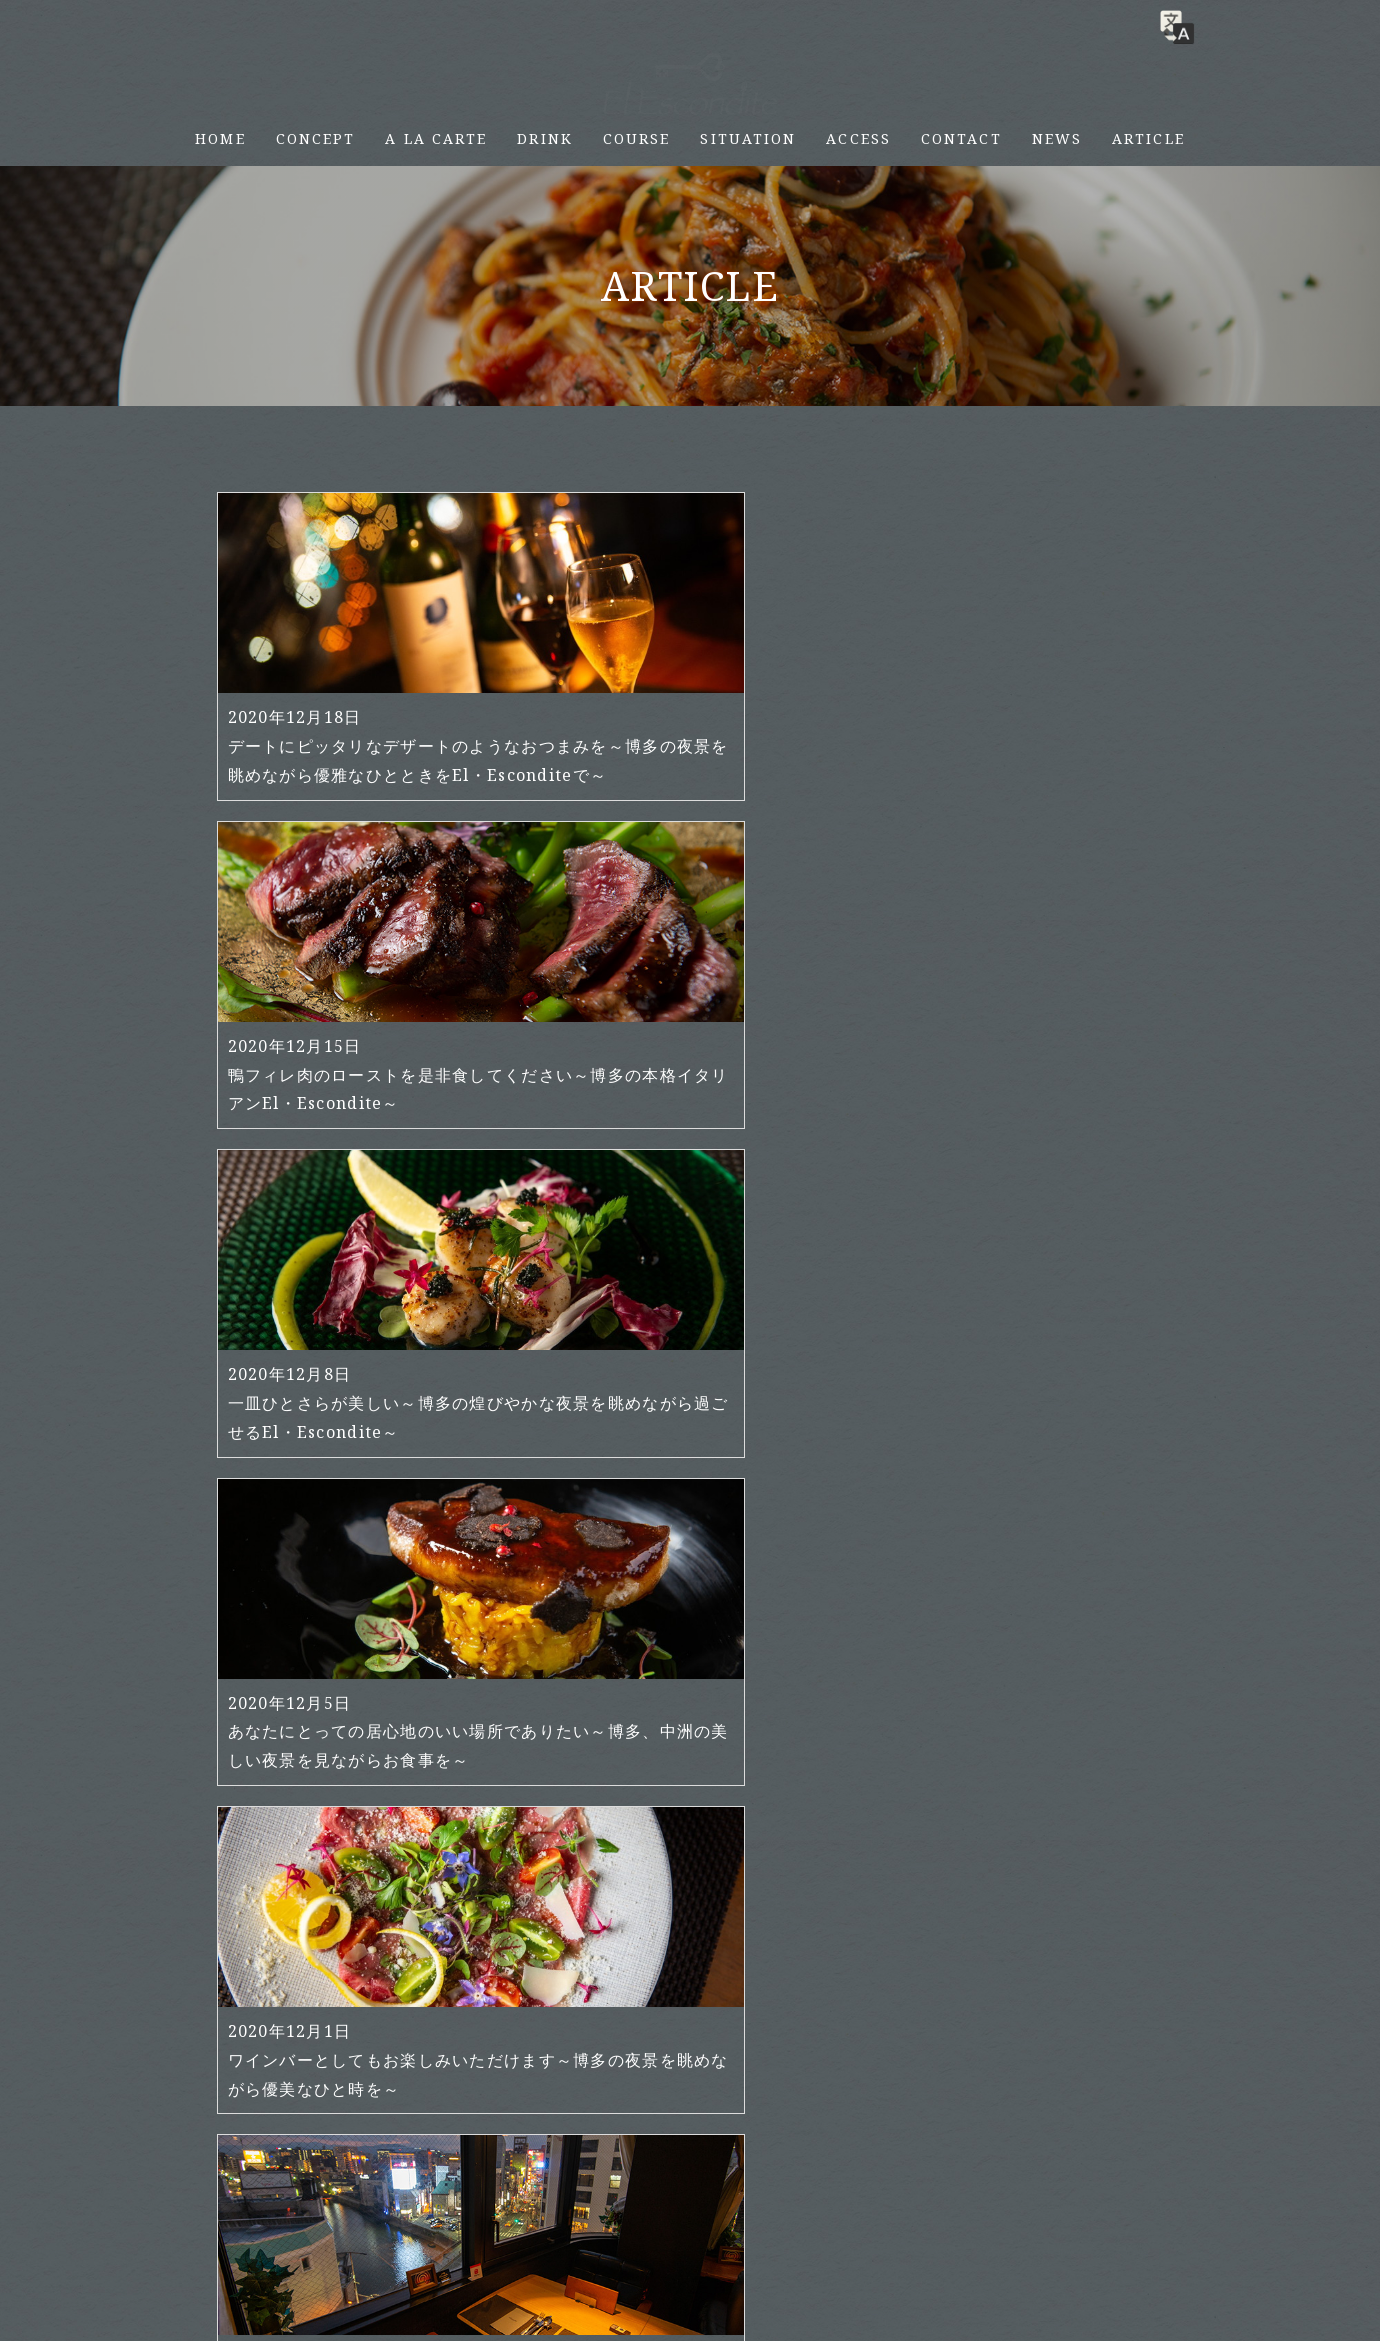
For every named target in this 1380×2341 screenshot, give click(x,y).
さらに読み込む (690, 2008)
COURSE (637, 138)
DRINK (545, 138)
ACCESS (858, 138)
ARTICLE (1148, 138)
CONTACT (961, 138)
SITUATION (748, 138)
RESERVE (1352, 121)
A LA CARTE (436, 138)
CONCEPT (316, 138)
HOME (220, 138)
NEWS (1057, 138)
